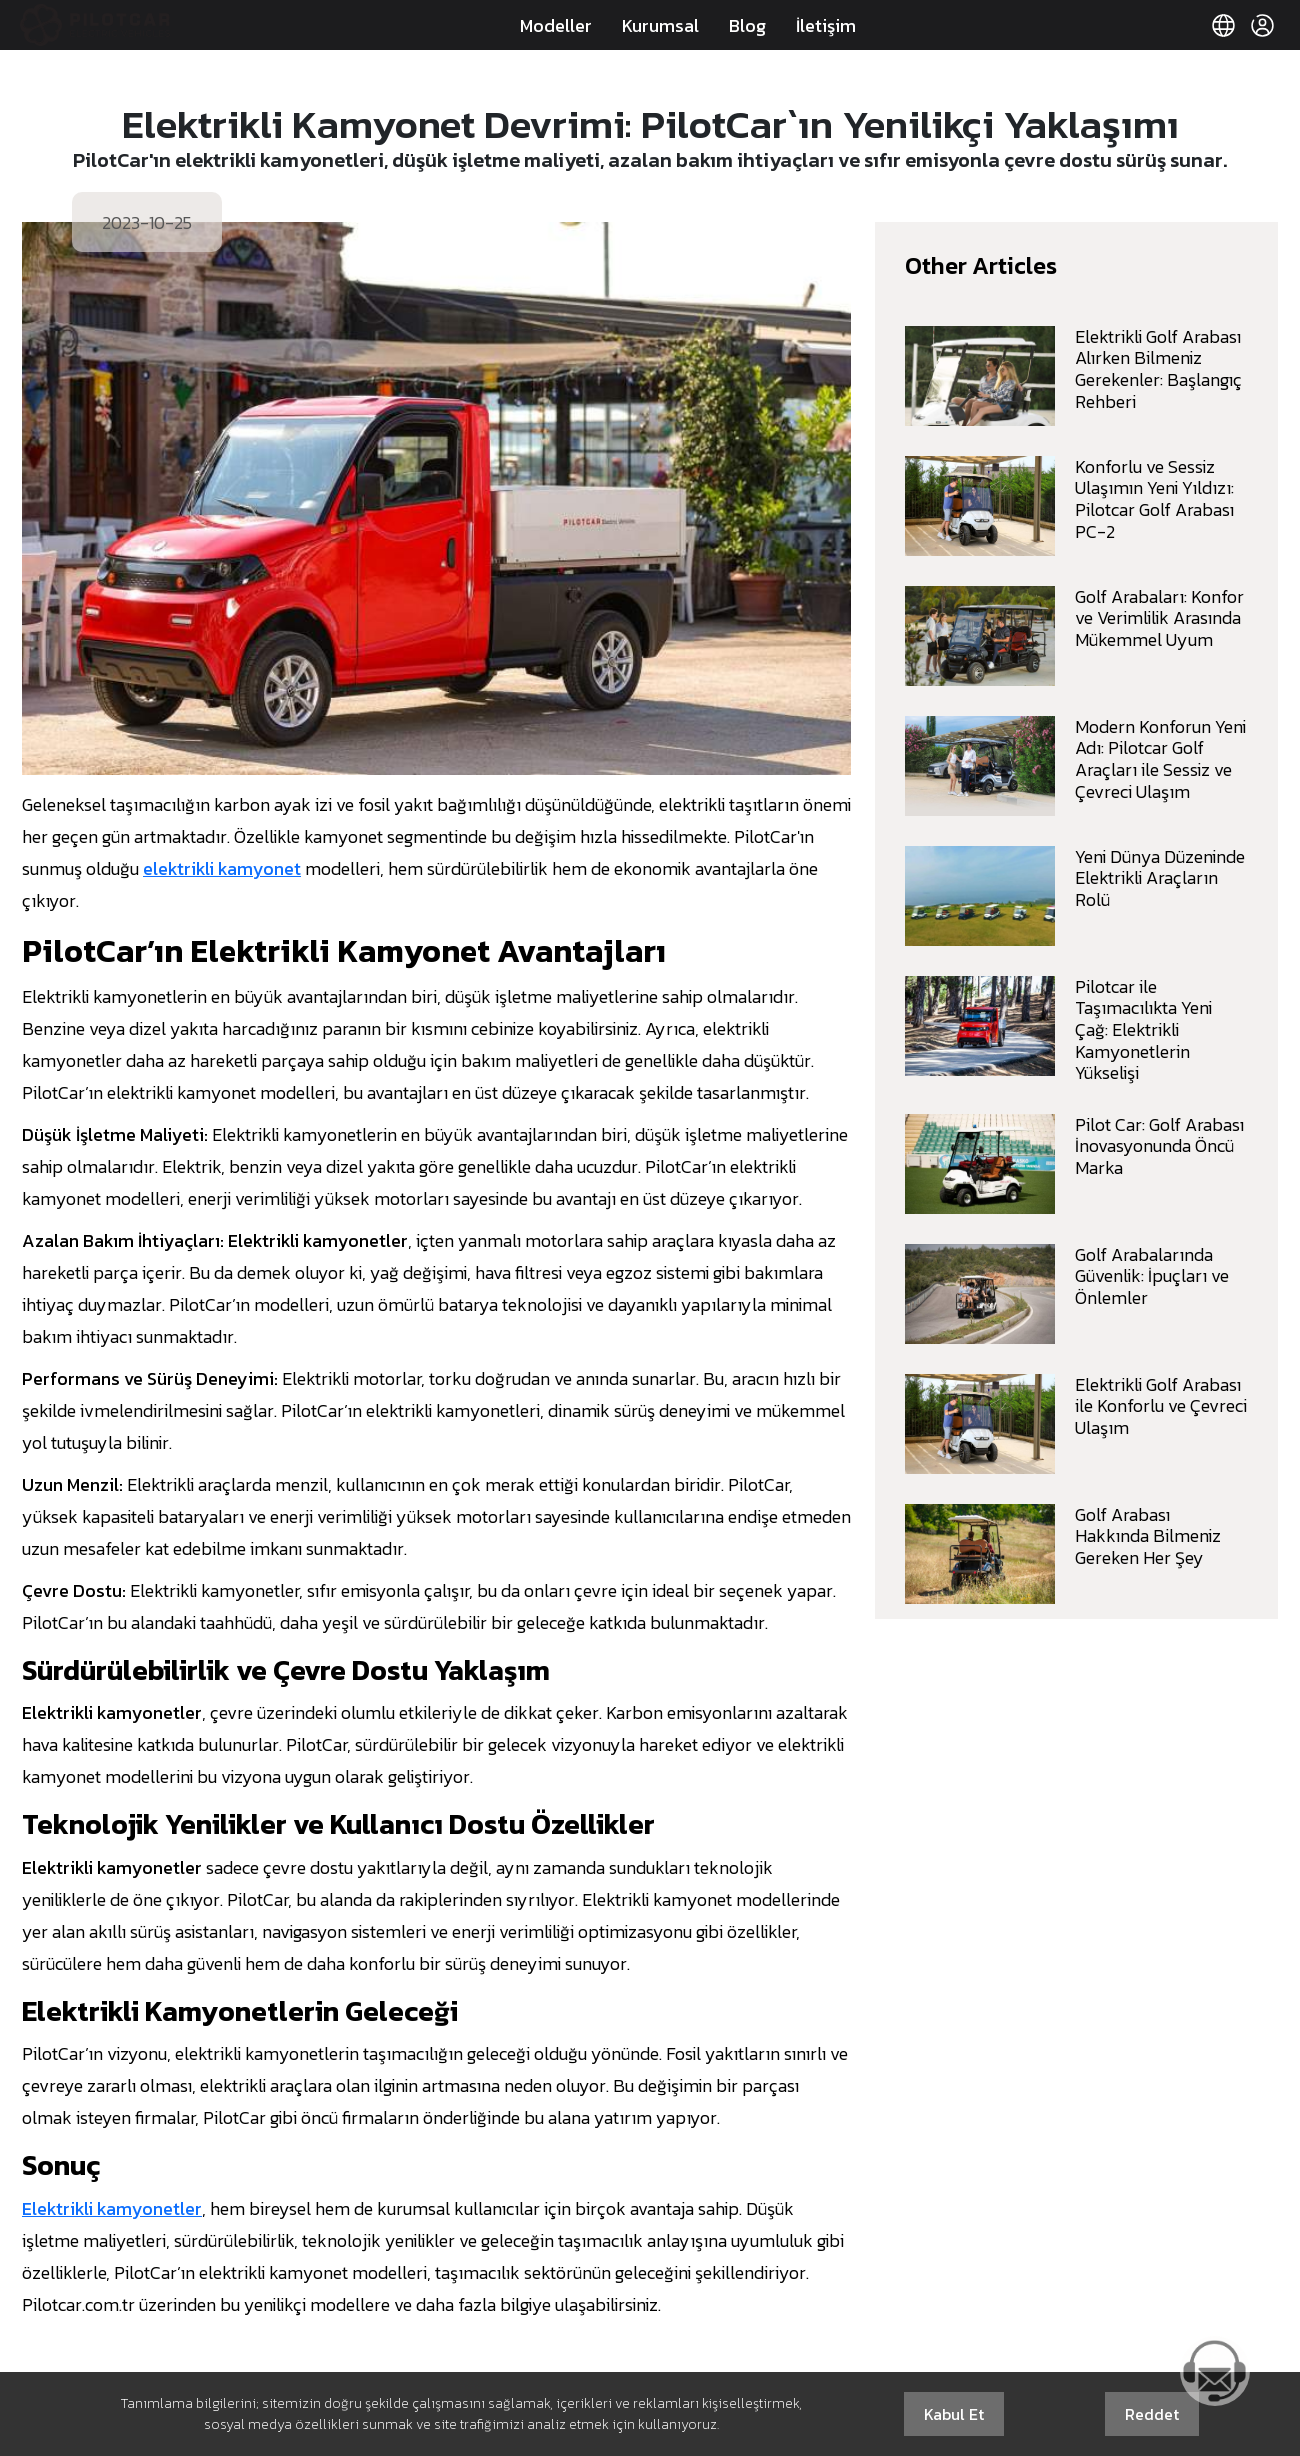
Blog (747, 25)
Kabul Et (954, 2414)
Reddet (1152, 2414)
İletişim (826, 25)
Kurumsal (660, 25)
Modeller (556, 25)
